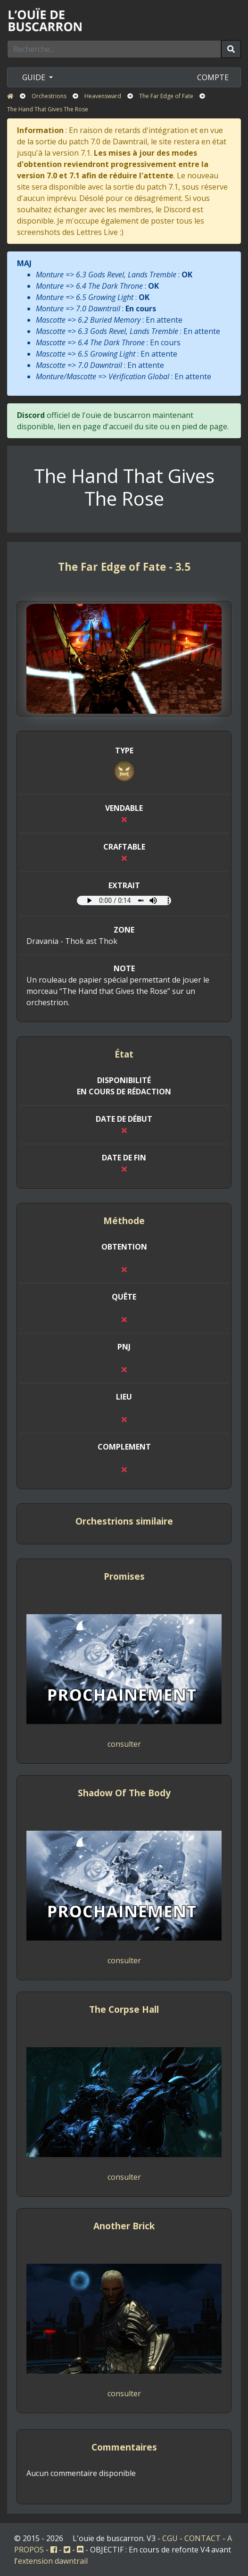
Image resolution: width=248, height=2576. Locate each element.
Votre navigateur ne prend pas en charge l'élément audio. (124, 900)
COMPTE (213, 77)
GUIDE (34, 77)
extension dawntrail (53, 2561)
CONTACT (202, 2538)
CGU (170, 2538)
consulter (124, 1744)
